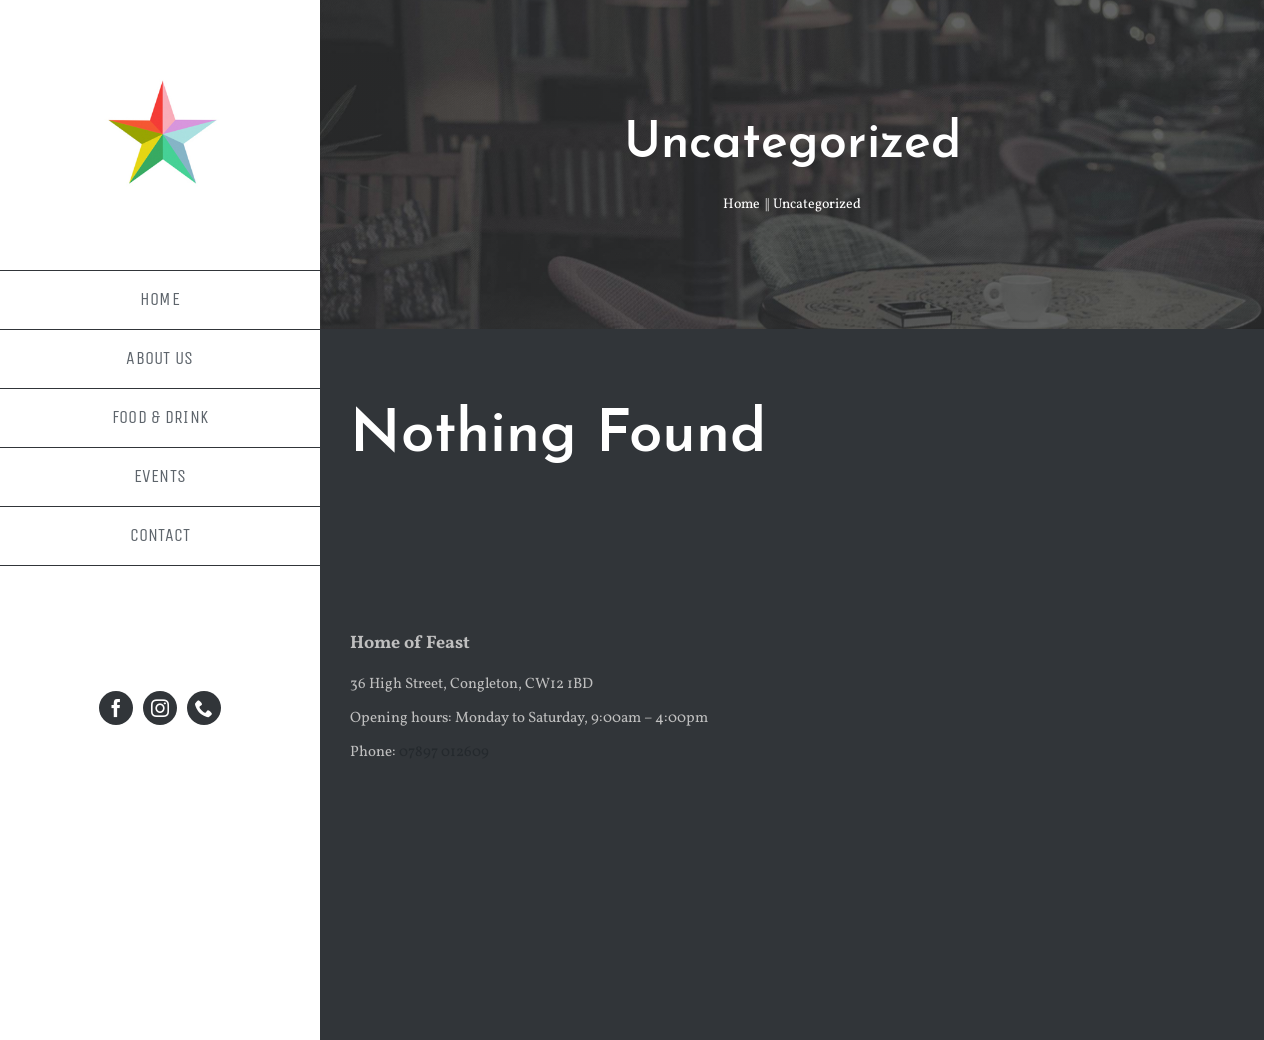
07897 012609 (444, 752)
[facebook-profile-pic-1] (160, 67)
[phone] (204, 708)
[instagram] (160, 708)
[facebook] (116, 708)
